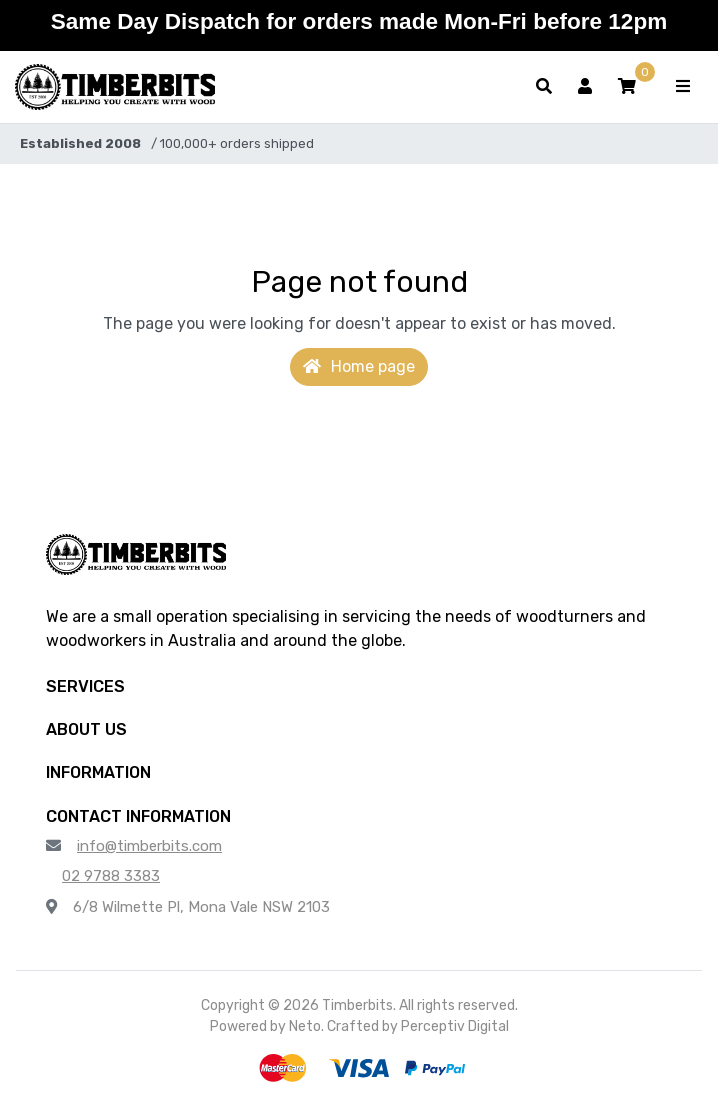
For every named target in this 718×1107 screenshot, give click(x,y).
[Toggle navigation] (683, 87)
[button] (627, 87)
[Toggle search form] (544, 87)
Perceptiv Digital (455, 1026)
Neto (305, 1026)
